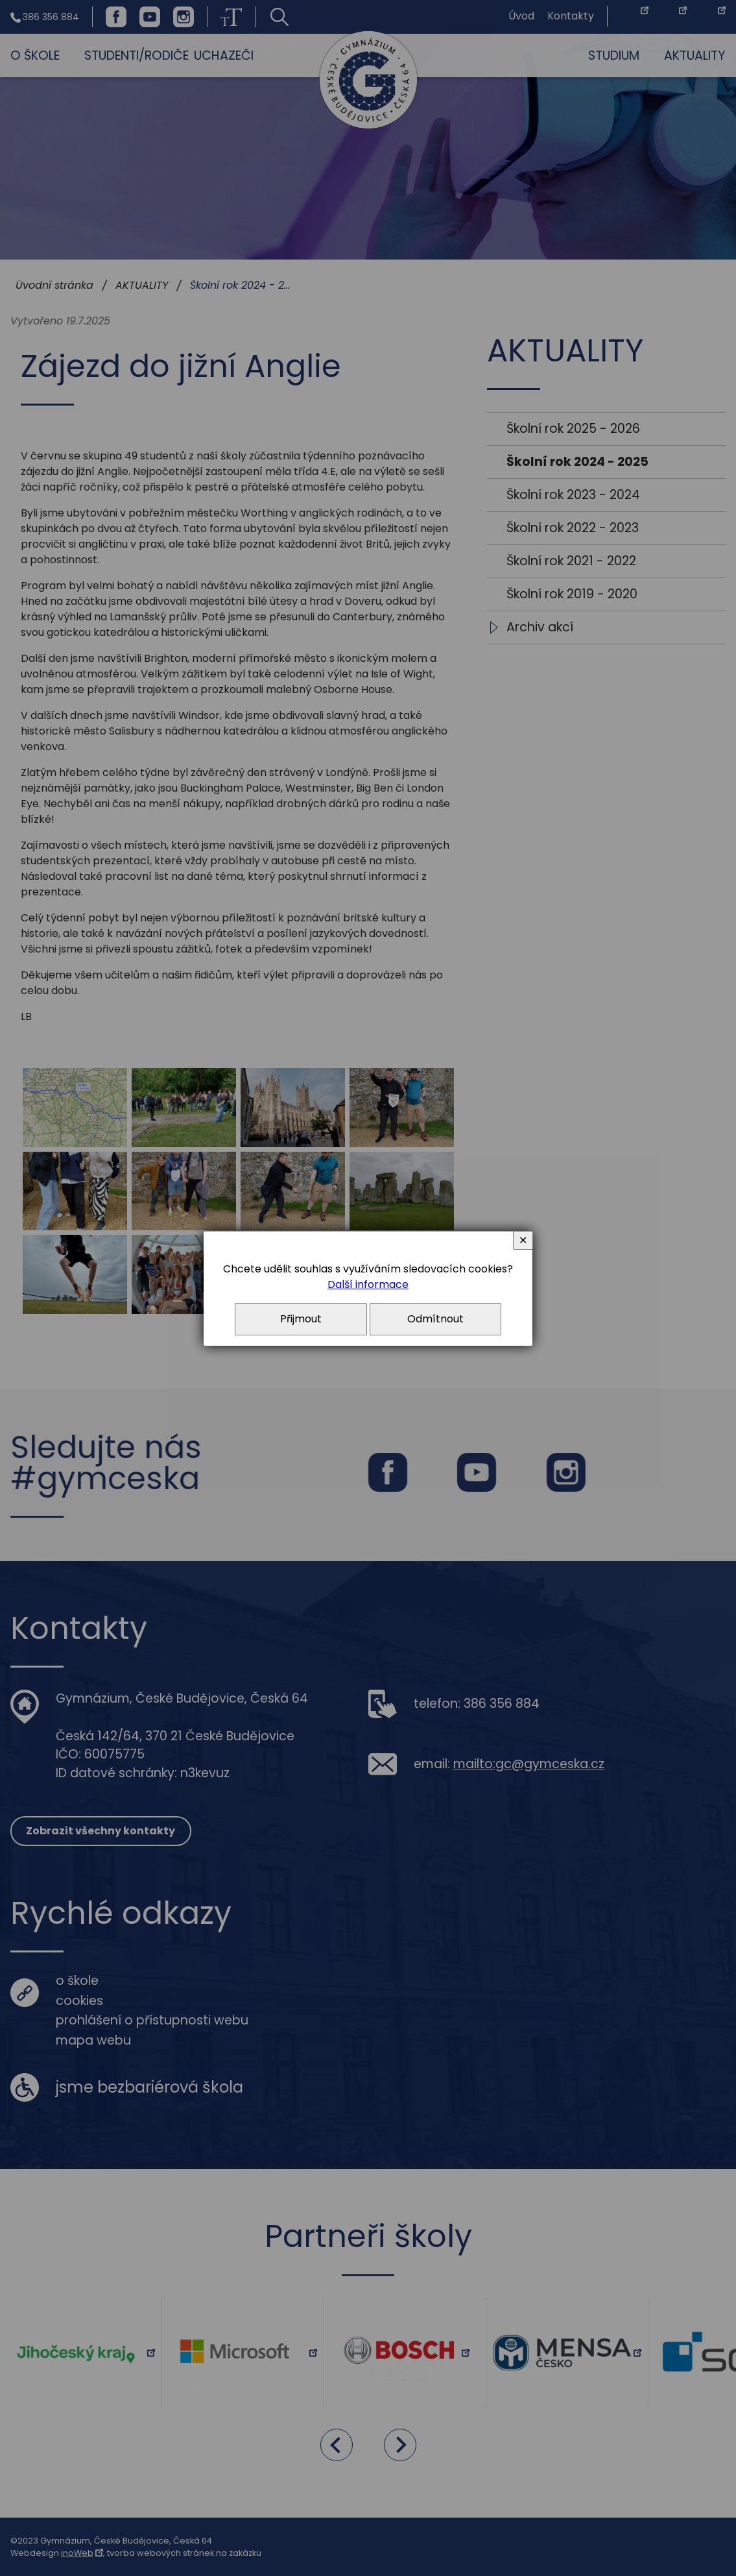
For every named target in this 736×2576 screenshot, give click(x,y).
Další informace (368, 1284)
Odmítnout (435, 1318)
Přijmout (301, 1318)
